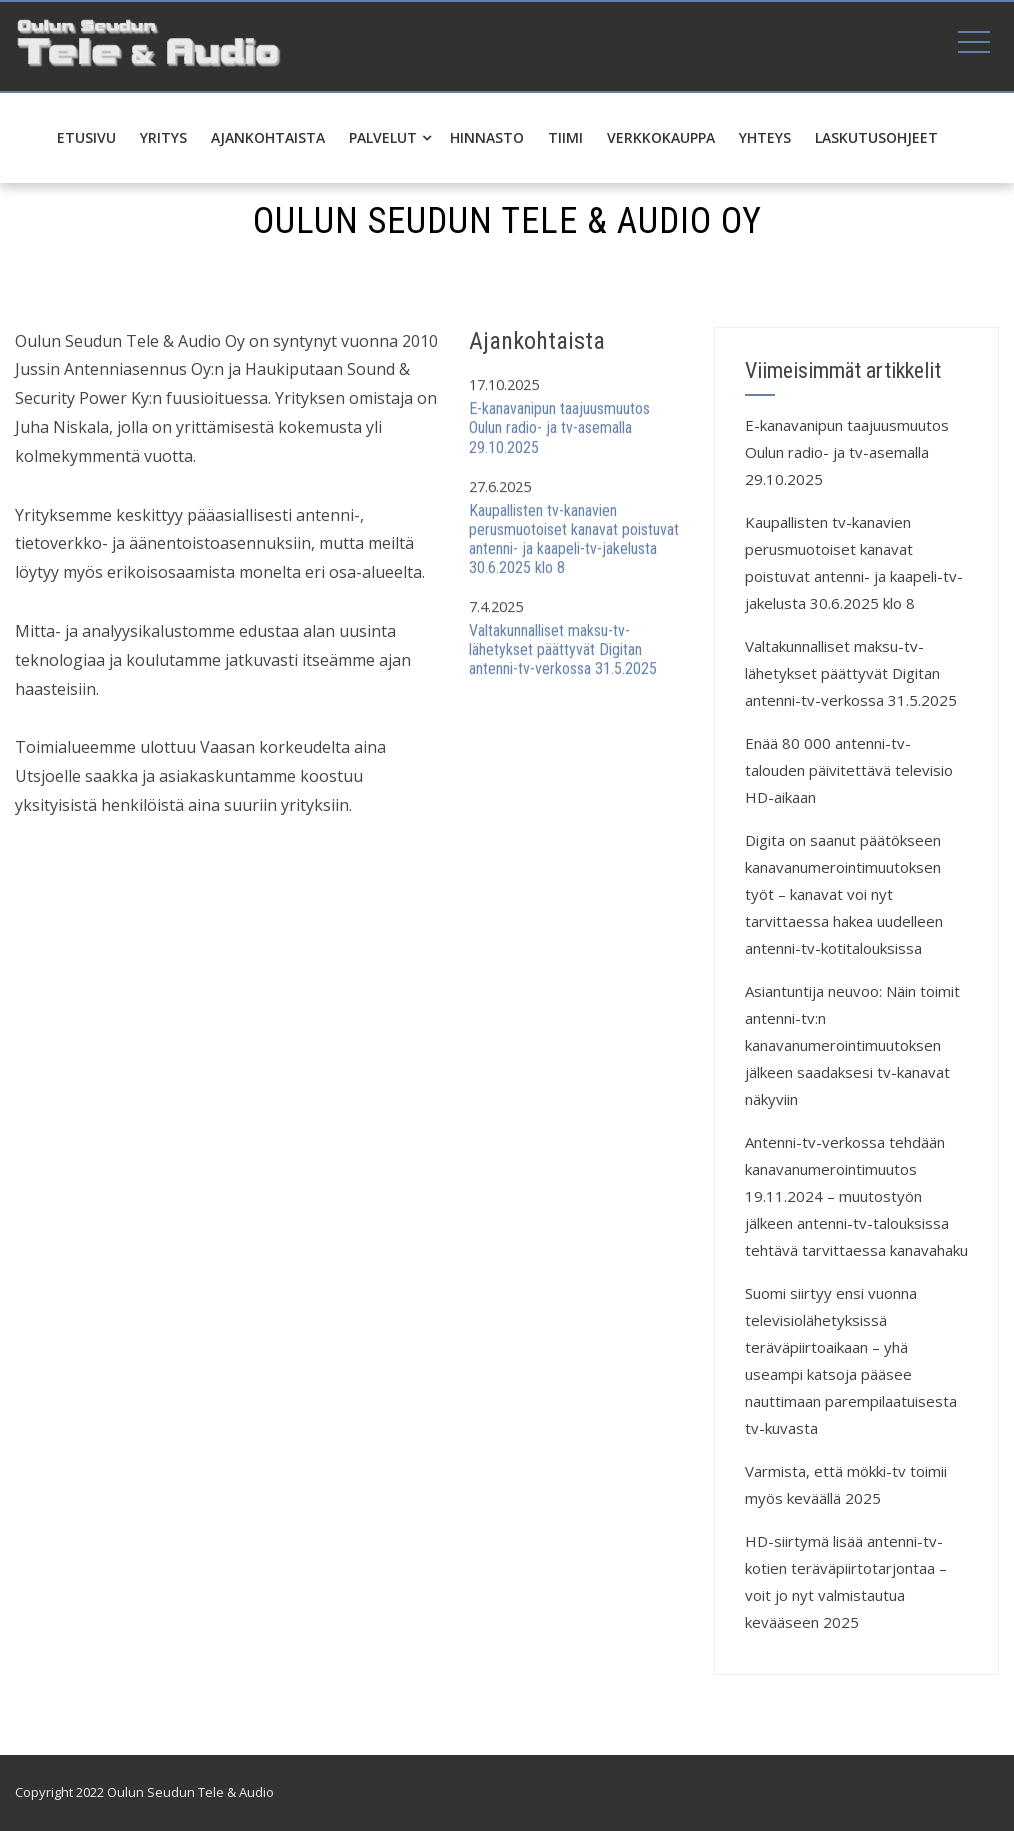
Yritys (163, 137)
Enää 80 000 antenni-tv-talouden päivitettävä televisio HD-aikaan (849, 770)
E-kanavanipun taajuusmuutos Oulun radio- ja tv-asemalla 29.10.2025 (559, 428)
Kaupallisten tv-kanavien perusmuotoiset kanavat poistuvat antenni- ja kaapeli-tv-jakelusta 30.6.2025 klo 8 (574, 539)
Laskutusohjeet (876, 137)
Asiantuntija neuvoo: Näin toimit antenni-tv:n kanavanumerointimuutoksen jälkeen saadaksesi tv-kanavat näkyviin (852, 1045)
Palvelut (390, 137)
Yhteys (765, 137)
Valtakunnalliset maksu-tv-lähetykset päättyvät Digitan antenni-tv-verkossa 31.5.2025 (563, 650)
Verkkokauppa (661, 137)
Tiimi (565, 137)
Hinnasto (487, 137)
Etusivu (86, 137)
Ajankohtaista (268, 137)
